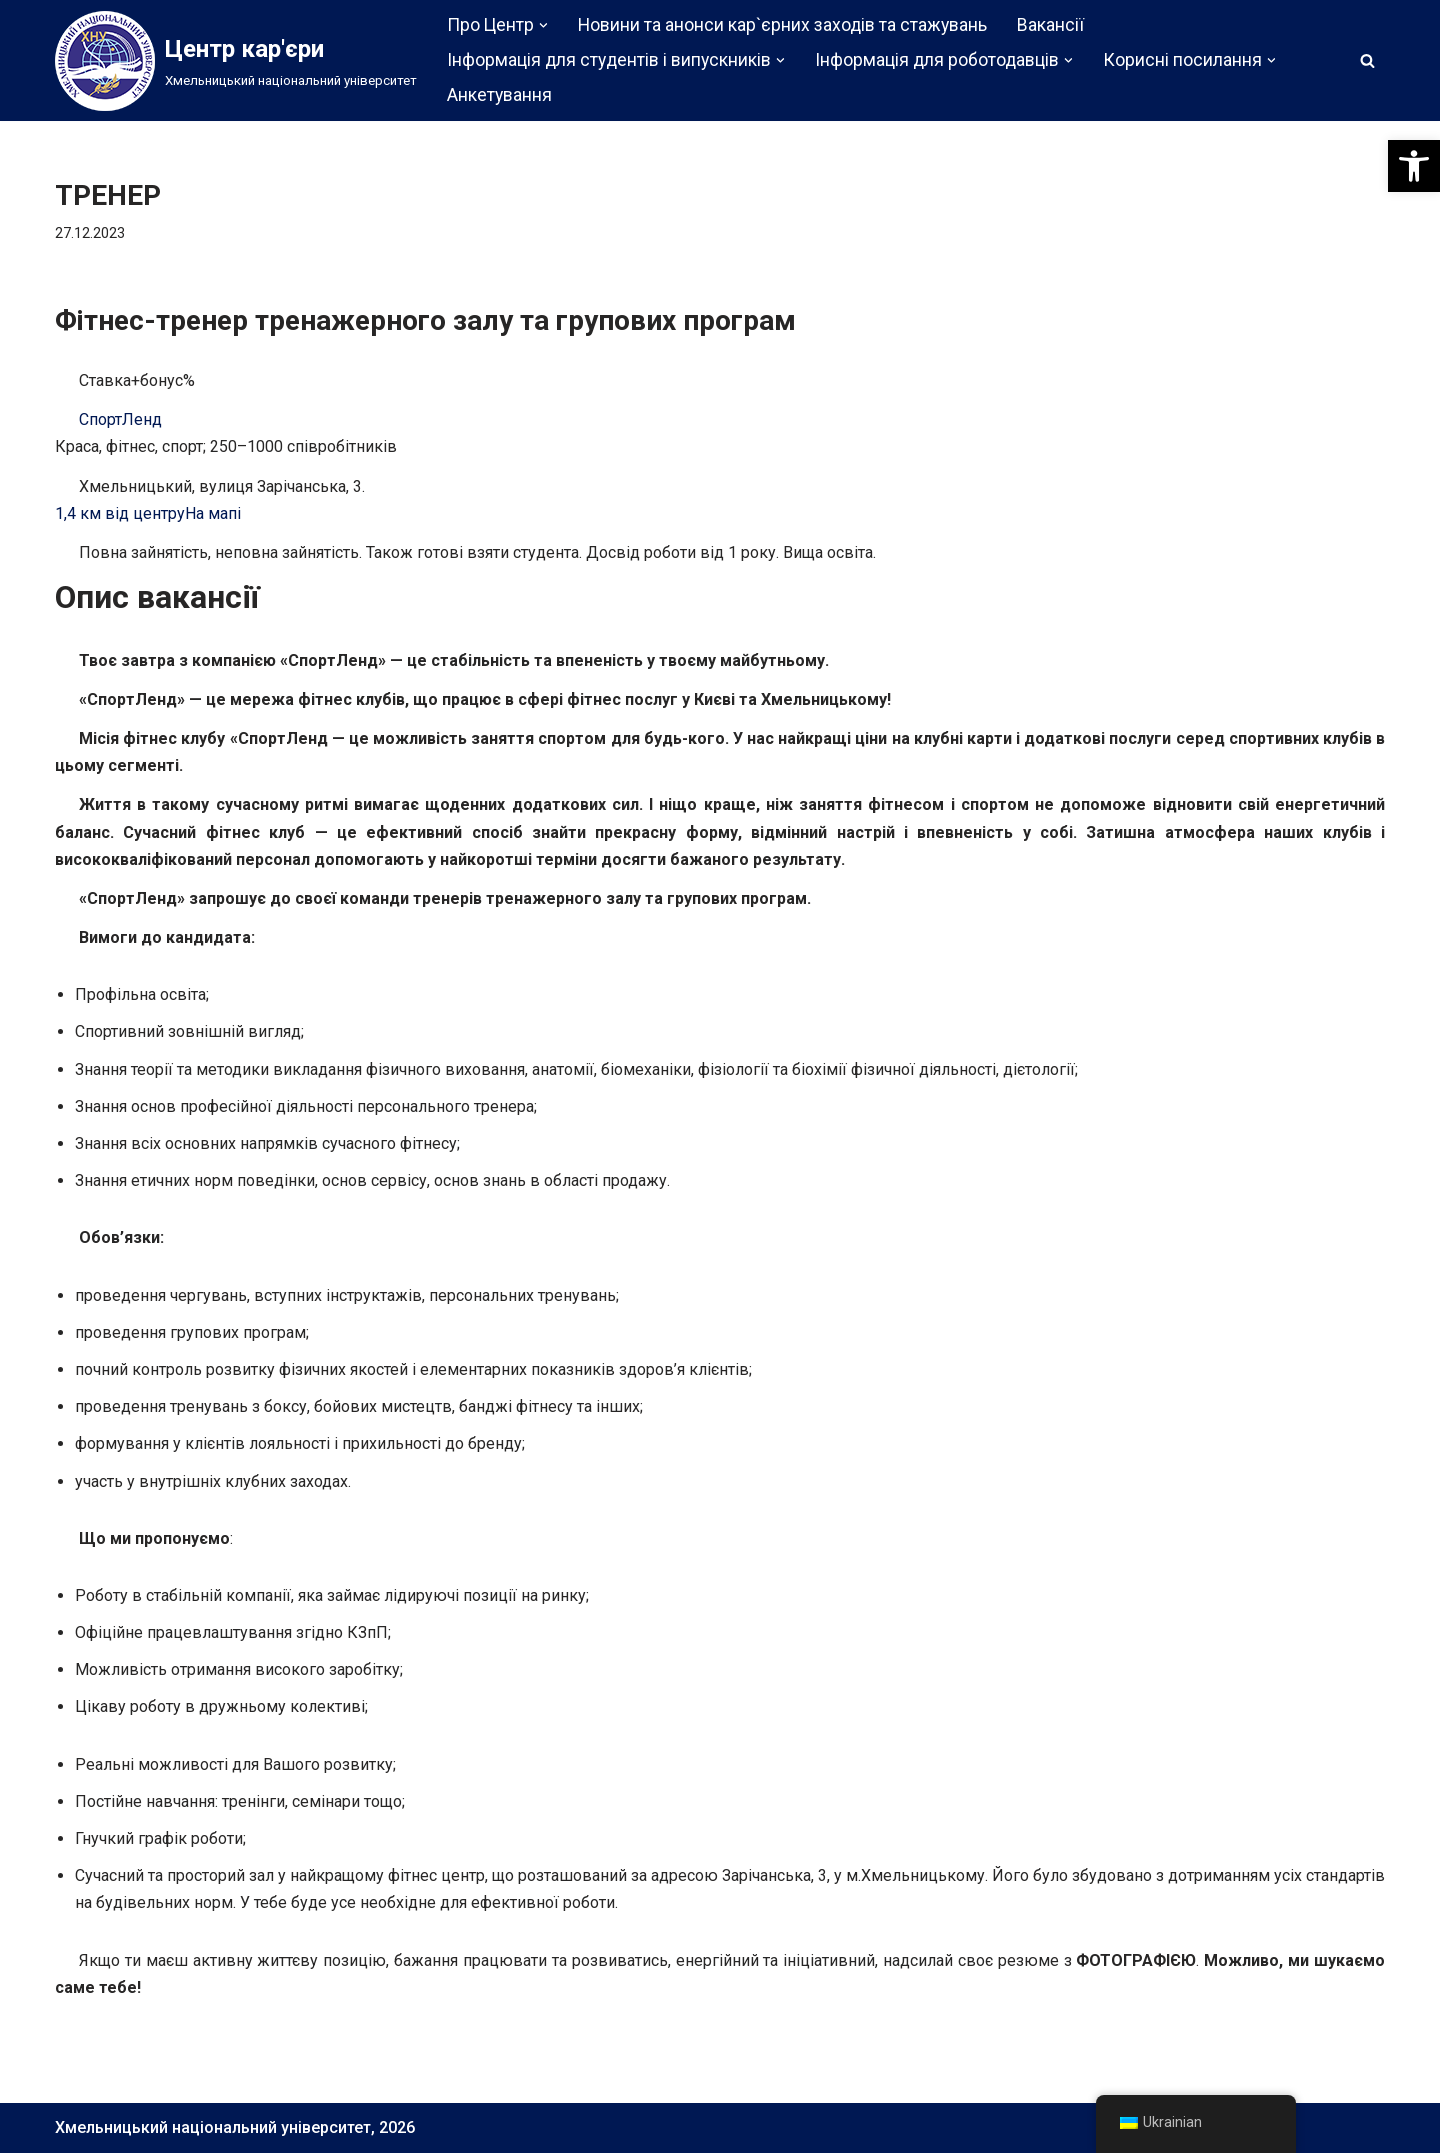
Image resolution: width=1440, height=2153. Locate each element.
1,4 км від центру (120, 513)
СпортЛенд (120, 419)
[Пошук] (1367, 60)
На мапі (213, 513)
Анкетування (499, 95)
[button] (1414, 166)
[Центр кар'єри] (236, 61)
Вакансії (1050, 25)
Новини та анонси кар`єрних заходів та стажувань (782, 25)
